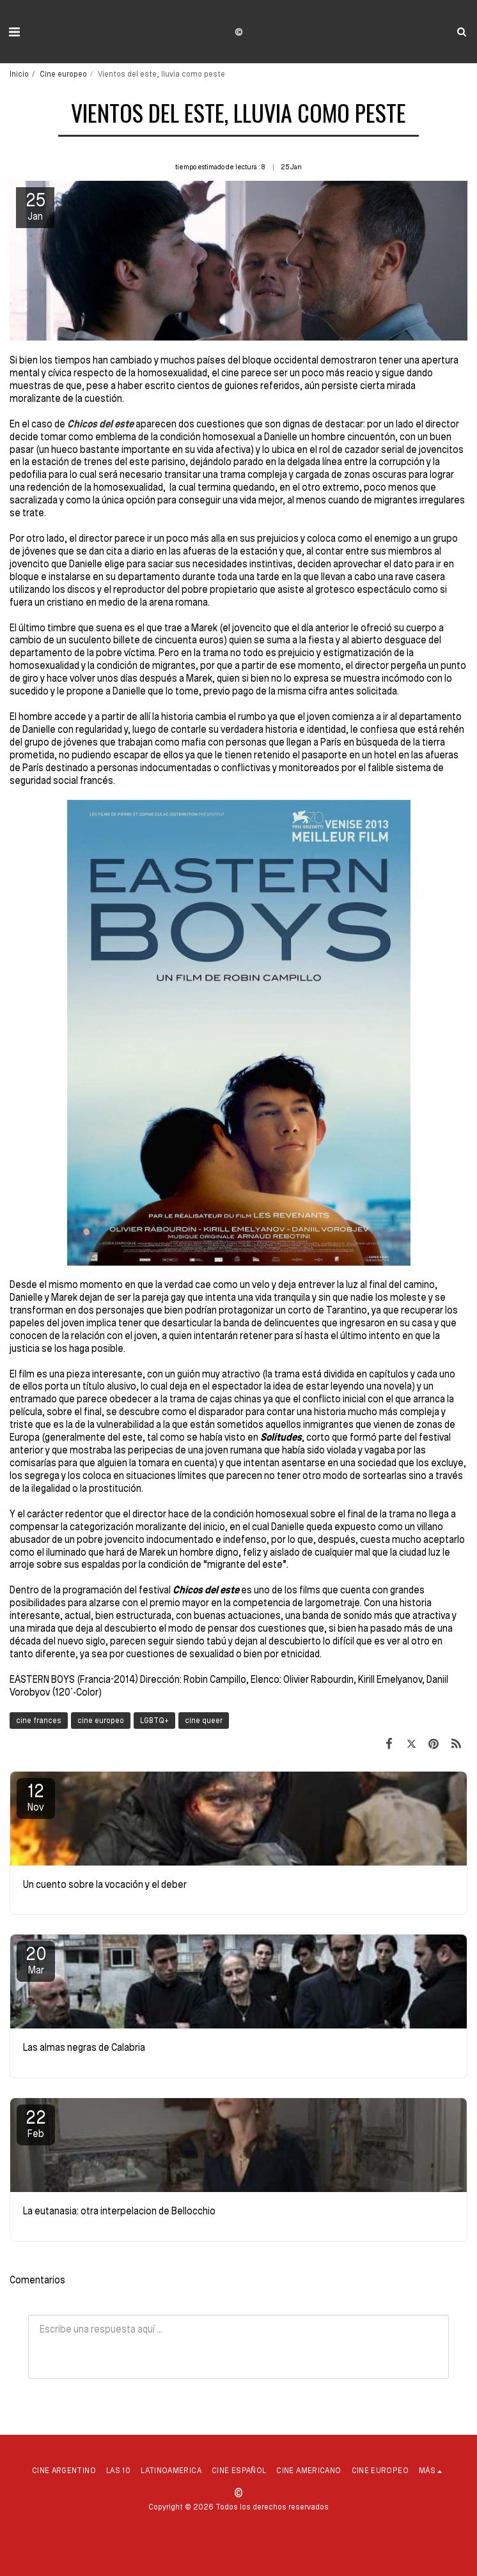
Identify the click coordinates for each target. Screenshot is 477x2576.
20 (36, 1959)
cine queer (204, 1719)
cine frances (38, 1719)
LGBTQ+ (154, 1719)
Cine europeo (63, 73)
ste (127, 423)
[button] (14, 31)
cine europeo (100, 1719)
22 (36, 2123)
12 (36, 1797)
